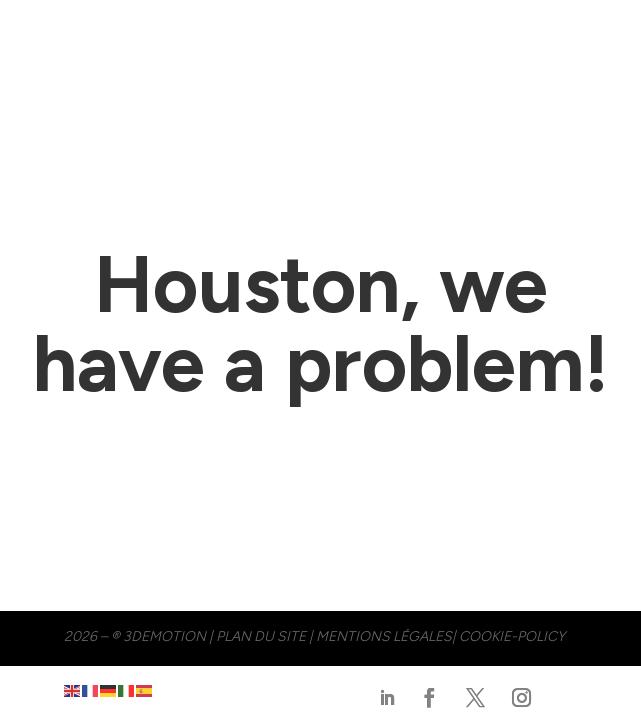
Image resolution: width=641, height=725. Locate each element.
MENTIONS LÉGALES (384, 636)
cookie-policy (512, 636)
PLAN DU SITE (261, 636)
